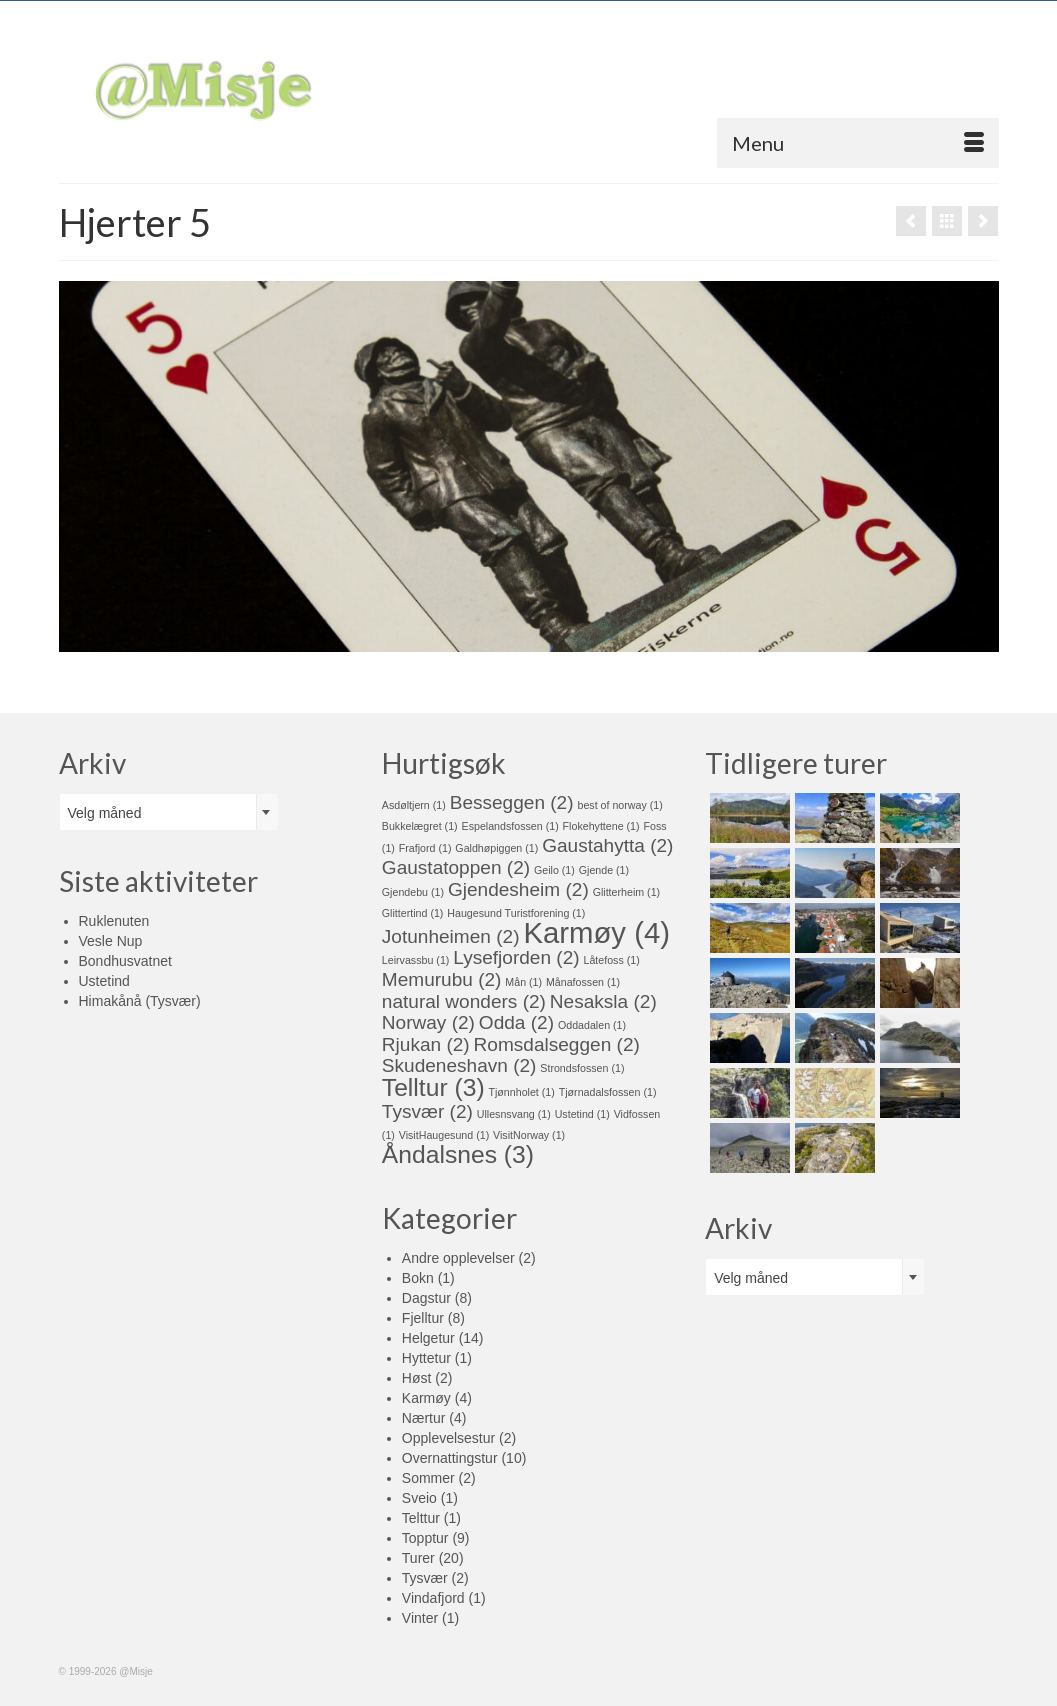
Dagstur (426, 1298)
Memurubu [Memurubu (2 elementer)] (442, 979)
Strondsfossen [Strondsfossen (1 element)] (582, 1068)
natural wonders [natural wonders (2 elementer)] (464, 1001)
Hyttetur (426, 1358)
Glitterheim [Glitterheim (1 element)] (627, 892)
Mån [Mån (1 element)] (523, 982)
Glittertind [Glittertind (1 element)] (413, 913)
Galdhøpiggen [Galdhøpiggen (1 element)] (496, 848)
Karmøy (426, 1398)
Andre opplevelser (458, 1258)
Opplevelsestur (448, 1438)
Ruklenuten (114, 921)
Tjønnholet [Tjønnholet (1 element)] (521, 1092)
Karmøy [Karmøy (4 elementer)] (596, 932)
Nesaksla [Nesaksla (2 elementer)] (603, 1001)
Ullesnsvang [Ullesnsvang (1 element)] (514, 1114)
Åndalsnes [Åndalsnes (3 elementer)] (458, 1154)
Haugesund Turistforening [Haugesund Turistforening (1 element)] (516, 913)
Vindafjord (433, 1598)
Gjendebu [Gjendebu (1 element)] (413, 892)
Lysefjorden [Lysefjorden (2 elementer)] (516, 957)
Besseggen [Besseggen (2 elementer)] (512, 802)
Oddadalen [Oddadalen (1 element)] (592, 1025)
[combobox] (169, 812)
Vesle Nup (111, 941)
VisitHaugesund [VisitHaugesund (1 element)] (444, 1135)
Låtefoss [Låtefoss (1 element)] (611, 960)
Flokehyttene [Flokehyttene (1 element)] (601, 826)
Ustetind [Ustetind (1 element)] (582, 1114)
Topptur (425, 1538)
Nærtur (424, 1418)
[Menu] (858, 143)
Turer (418, 1558)
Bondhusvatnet (125, 961)
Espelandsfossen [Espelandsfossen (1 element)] (510, 826)
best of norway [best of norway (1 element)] (619, 805)
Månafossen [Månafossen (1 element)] (583, 982)
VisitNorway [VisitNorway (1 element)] (529, 1135)
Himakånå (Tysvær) (140, 1001)
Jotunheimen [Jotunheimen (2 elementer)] (451, 936)
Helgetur (428, 1338)
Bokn (418, 1278)
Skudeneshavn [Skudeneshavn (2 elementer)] (459, 1065)
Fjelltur (423, 1318)
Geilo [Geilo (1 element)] (554, 870)
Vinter (420, 1618)
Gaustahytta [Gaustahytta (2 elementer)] (607, 845)
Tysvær (425, 1578)
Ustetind (104, 981)
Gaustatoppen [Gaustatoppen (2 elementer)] (456, 867)
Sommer (428, 1478)
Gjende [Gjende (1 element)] (604, 870)
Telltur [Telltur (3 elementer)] (433, 1087)
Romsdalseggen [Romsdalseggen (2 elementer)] (557, 1044)
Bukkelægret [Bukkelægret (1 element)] (420, 826)
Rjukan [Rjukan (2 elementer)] (426, 1044)
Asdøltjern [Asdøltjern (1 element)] (414, 805)
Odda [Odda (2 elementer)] (516, 1022)
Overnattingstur (450, 1458)
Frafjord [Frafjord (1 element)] (425, 848)
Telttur (421, 1518)
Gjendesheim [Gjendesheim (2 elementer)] (518, 889)
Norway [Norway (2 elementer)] (428, 1022)
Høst (417, 1378)
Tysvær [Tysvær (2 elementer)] (427, 1111)
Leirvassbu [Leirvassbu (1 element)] (416, 960)
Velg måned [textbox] (105, 813)
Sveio (419, 1498)
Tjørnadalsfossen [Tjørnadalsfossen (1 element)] (608, 1092)
